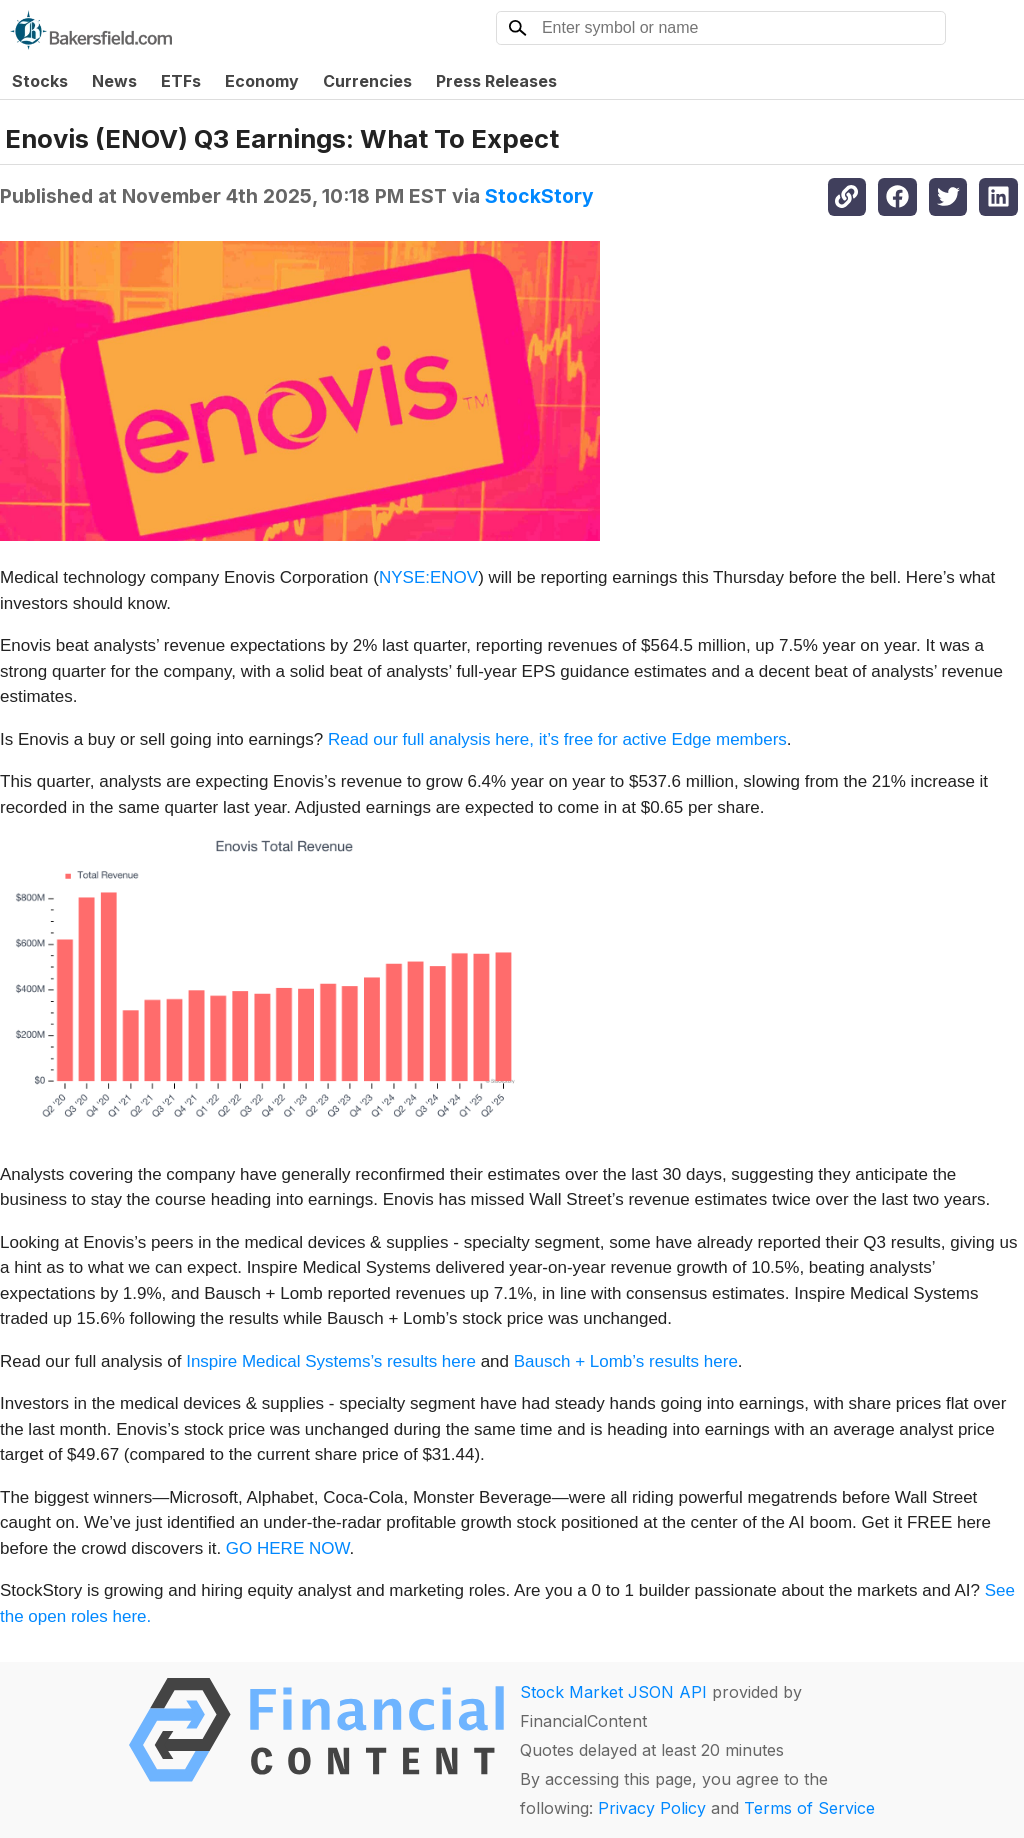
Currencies (367, 81)
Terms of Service (809, 1808)
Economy (262, 81)
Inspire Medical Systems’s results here (331, 1361)
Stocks (40, 81)
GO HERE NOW (288, 1548)
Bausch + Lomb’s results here (626, 1361)
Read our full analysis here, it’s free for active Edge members (557, 739)
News (114, 81)
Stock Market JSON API (613, 1692)
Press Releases (496, 81)
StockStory (539, 196)
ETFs (181, 81)
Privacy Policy (652, 1808)
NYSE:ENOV (428, 577)
